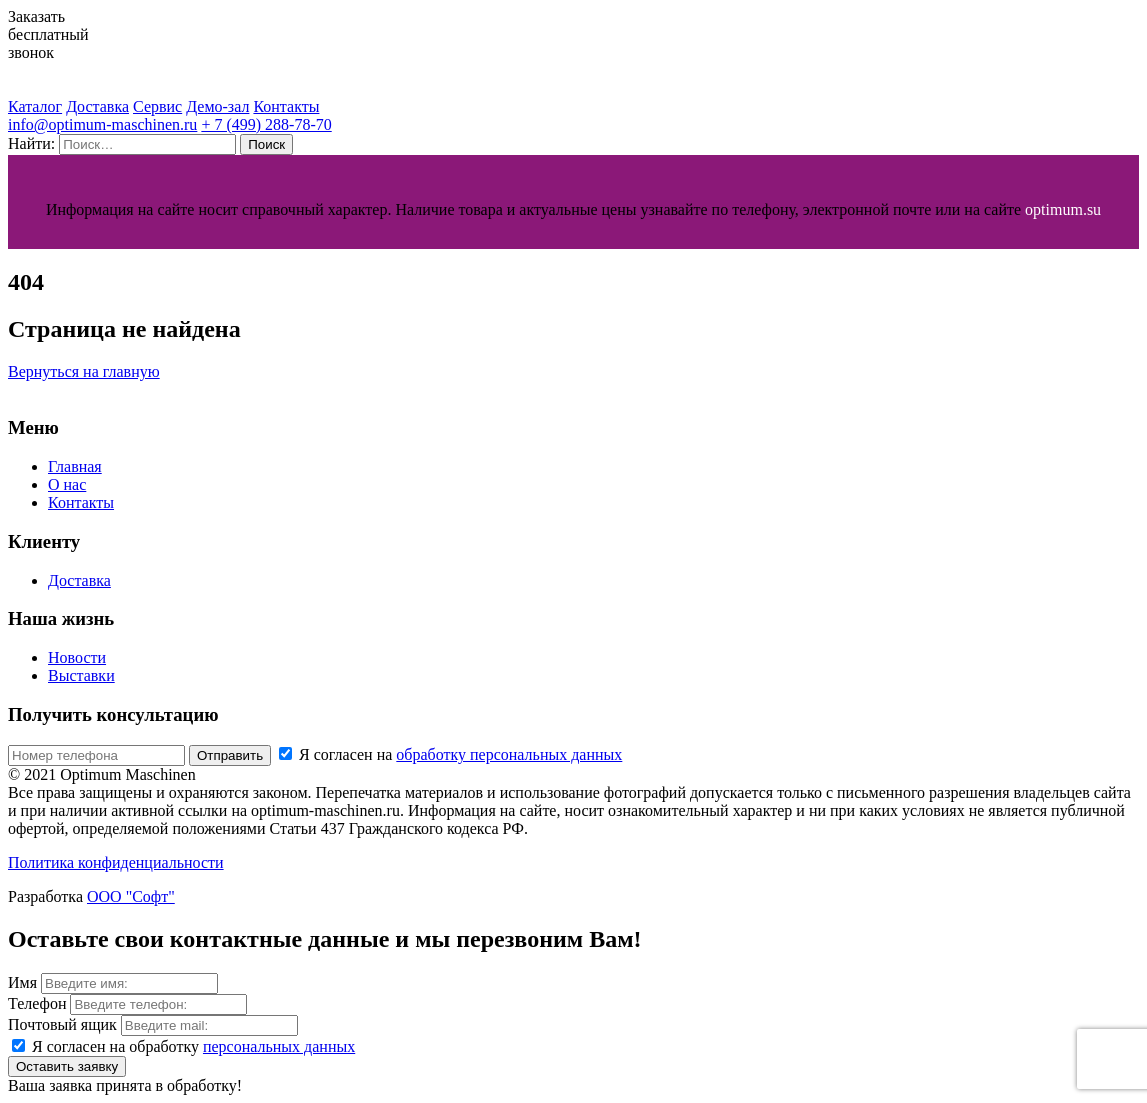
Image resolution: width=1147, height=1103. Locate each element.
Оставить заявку (67, 1066)
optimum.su (1063, 209)
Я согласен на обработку (193, 1046)
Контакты (286, 106)
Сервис (157, 106)
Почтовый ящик (62, 1024)
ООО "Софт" (131, 896)
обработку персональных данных (509, 754)
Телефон (37, 1003)
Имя (22, 982)
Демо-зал (217, 106)
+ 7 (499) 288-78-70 (266, 124)
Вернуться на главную (84, 371)
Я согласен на (450, 754)
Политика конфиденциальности (116, 862)
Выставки (81, 675)
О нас (67, 484)
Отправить (230, 755)
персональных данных (279, 1046)
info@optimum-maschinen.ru (102, 124)
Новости (77, 657)
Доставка (97, 106)
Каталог (35, 106)
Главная (75, 466)
